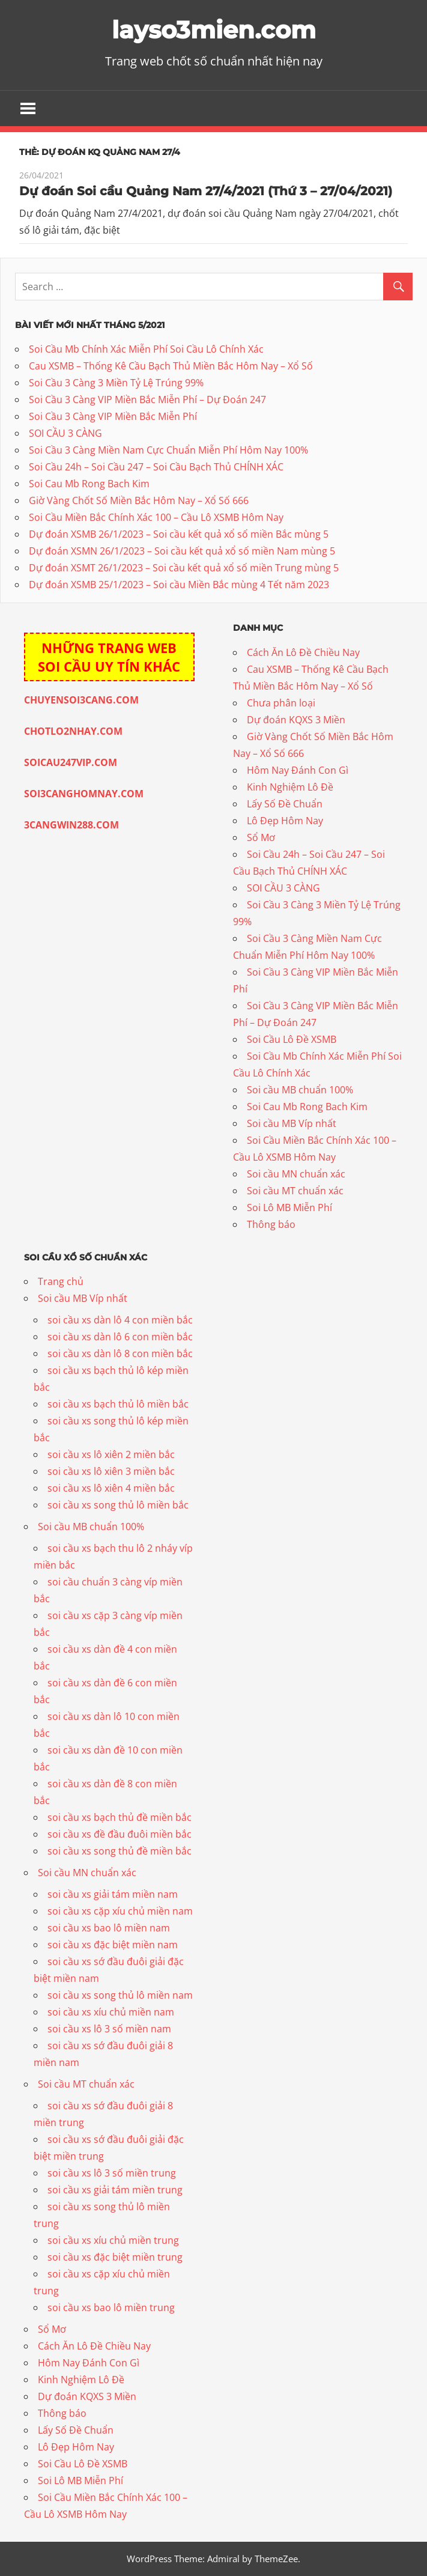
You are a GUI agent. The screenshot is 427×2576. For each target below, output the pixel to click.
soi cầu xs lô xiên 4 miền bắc (111, 1488)
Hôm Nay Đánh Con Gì (297, 770)
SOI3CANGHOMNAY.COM (84, 793)
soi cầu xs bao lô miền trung (111, 2307)
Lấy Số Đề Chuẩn (285, 803)
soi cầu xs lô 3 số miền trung (111, 2173)
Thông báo (271, 1224)
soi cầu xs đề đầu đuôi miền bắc (119, 1834)
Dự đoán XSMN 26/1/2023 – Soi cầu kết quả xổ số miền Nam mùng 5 (182, 550)
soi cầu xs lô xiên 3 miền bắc (111, 1471)
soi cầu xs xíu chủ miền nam (110, 2012)
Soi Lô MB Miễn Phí (289, 1207)
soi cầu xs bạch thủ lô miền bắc (118, 1404)
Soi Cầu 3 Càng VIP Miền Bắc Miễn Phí (113, 416)
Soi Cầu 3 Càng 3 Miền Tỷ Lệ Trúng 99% (116, 382)
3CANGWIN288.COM (71, 824)
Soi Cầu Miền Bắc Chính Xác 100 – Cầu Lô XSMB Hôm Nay (156, 517)
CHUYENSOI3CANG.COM (81, 699)
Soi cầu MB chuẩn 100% (300, 1089)
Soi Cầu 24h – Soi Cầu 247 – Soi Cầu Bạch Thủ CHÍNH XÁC (156, 466)
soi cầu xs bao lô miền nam (108, 1927)
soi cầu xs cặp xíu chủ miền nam (120, 1911)
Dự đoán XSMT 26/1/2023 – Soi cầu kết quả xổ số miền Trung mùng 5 (184, 567)
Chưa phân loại (281, 702)
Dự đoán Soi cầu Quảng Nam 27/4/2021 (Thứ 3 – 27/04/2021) (205, 191)
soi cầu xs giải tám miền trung (115, 2189)
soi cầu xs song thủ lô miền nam (120, 1995)
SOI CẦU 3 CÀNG (65, 433)
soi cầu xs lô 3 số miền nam (109, 2028)
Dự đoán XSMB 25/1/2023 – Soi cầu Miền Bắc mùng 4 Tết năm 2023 (179, 584)
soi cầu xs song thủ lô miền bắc (118, 1504)
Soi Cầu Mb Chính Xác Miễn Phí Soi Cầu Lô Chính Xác (146, 349)
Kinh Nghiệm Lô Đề (290, 787)
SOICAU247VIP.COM (70, 762)
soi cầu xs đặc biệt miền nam (112, 1944)
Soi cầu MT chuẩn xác (295, 1190)
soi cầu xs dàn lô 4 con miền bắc (120, 1319)
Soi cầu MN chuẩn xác (296, 1173)
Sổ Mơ (261, 837)
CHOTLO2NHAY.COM (73, 731)
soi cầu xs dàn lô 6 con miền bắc (120, 1336)
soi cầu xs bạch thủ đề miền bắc (119, 1817)
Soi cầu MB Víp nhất (291, 1123)
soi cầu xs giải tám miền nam (112, 1894)
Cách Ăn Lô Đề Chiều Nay (303, 652)
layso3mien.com (214, 29)
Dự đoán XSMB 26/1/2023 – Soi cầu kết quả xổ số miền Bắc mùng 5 (179, 534)
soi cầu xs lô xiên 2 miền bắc (111, 1454)
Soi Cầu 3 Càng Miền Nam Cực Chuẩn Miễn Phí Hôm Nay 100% (168, 450)
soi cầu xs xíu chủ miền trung (113, 2240)
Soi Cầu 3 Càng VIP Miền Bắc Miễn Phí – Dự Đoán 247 (147, 399)
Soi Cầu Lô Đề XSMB (291, 1039)
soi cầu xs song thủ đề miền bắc (119, 1851)
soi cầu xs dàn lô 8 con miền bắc (120, 1353)
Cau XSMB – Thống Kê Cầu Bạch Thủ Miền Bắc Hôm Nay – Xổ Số (171, 365)
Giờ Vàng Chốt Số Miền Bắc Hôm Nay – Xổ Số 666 (139, 500)
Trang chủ (60, 1281)
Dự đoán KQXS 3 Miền (296, 719)
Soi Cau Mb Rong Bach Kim (89, 483)
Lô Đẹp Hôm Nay (285, 820)
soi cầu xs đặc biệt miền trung (115, 2257)
